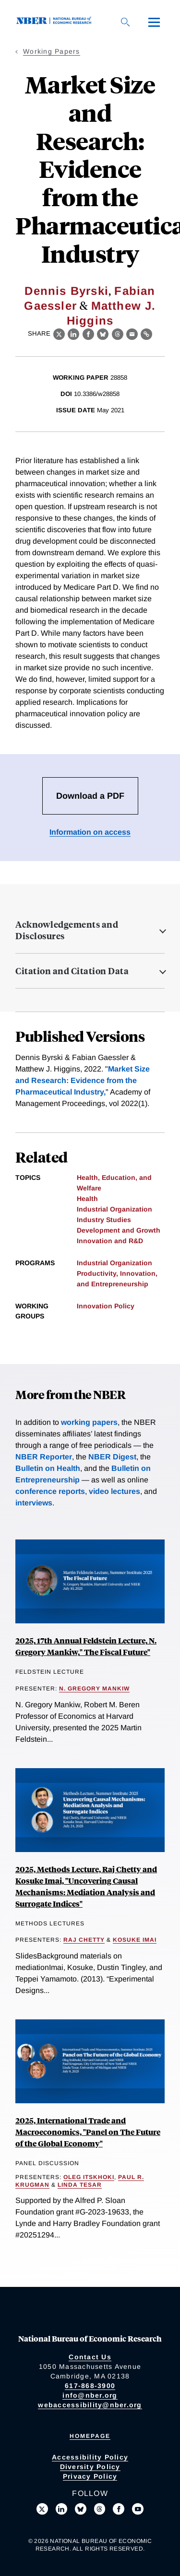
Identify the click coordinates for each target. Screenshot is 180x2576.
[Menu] (154, 22)
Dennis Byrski (66, 290)
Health (87, 1198)
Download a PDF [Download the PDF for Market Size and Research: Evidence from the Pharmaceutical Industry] (90, 796)
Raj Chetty (84, 1939)
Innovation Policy (105, 1306)
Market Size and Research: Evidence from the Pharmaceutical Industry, (82, 1080)
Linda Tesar (80, 2184)
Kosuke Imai (134, 1939)
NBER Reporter (43, 1457)
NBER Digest (112, 1457)
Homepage (90, 2436)
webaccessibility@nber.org (90, 2405)
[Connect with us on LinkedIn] (61, 2509)
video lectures (114, 1491)
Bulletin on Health (47, 1468)
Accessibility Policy (90, 2457)
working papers (89, 1422)
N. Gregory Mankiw (94, 1688)
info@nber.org (89, 2395)
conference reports (50, 1491)
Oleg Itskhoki (88, 2177)
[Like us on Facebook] (118, 2509)
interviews (33, 1503)
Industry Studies (104, 1220)
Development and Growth (118, 1230)
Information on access (90, 832)
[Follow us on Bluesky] (80, 2509)
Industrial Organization (114, 1209)
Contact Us (90, 2357)
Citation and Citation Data (72, 971)
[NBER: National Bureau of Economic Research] (55, 22)
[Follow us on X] (42, 2509)
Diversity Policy (90, 2467)
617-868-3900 (90, 2386)
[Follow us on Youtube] (138, 2509)
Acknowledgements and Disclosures (66, 930)
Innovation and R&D (110, 1241)
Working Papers (51, 51)
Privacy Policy (90, 2476)
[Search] (125, 22)
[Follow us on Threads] (100, 2509)
